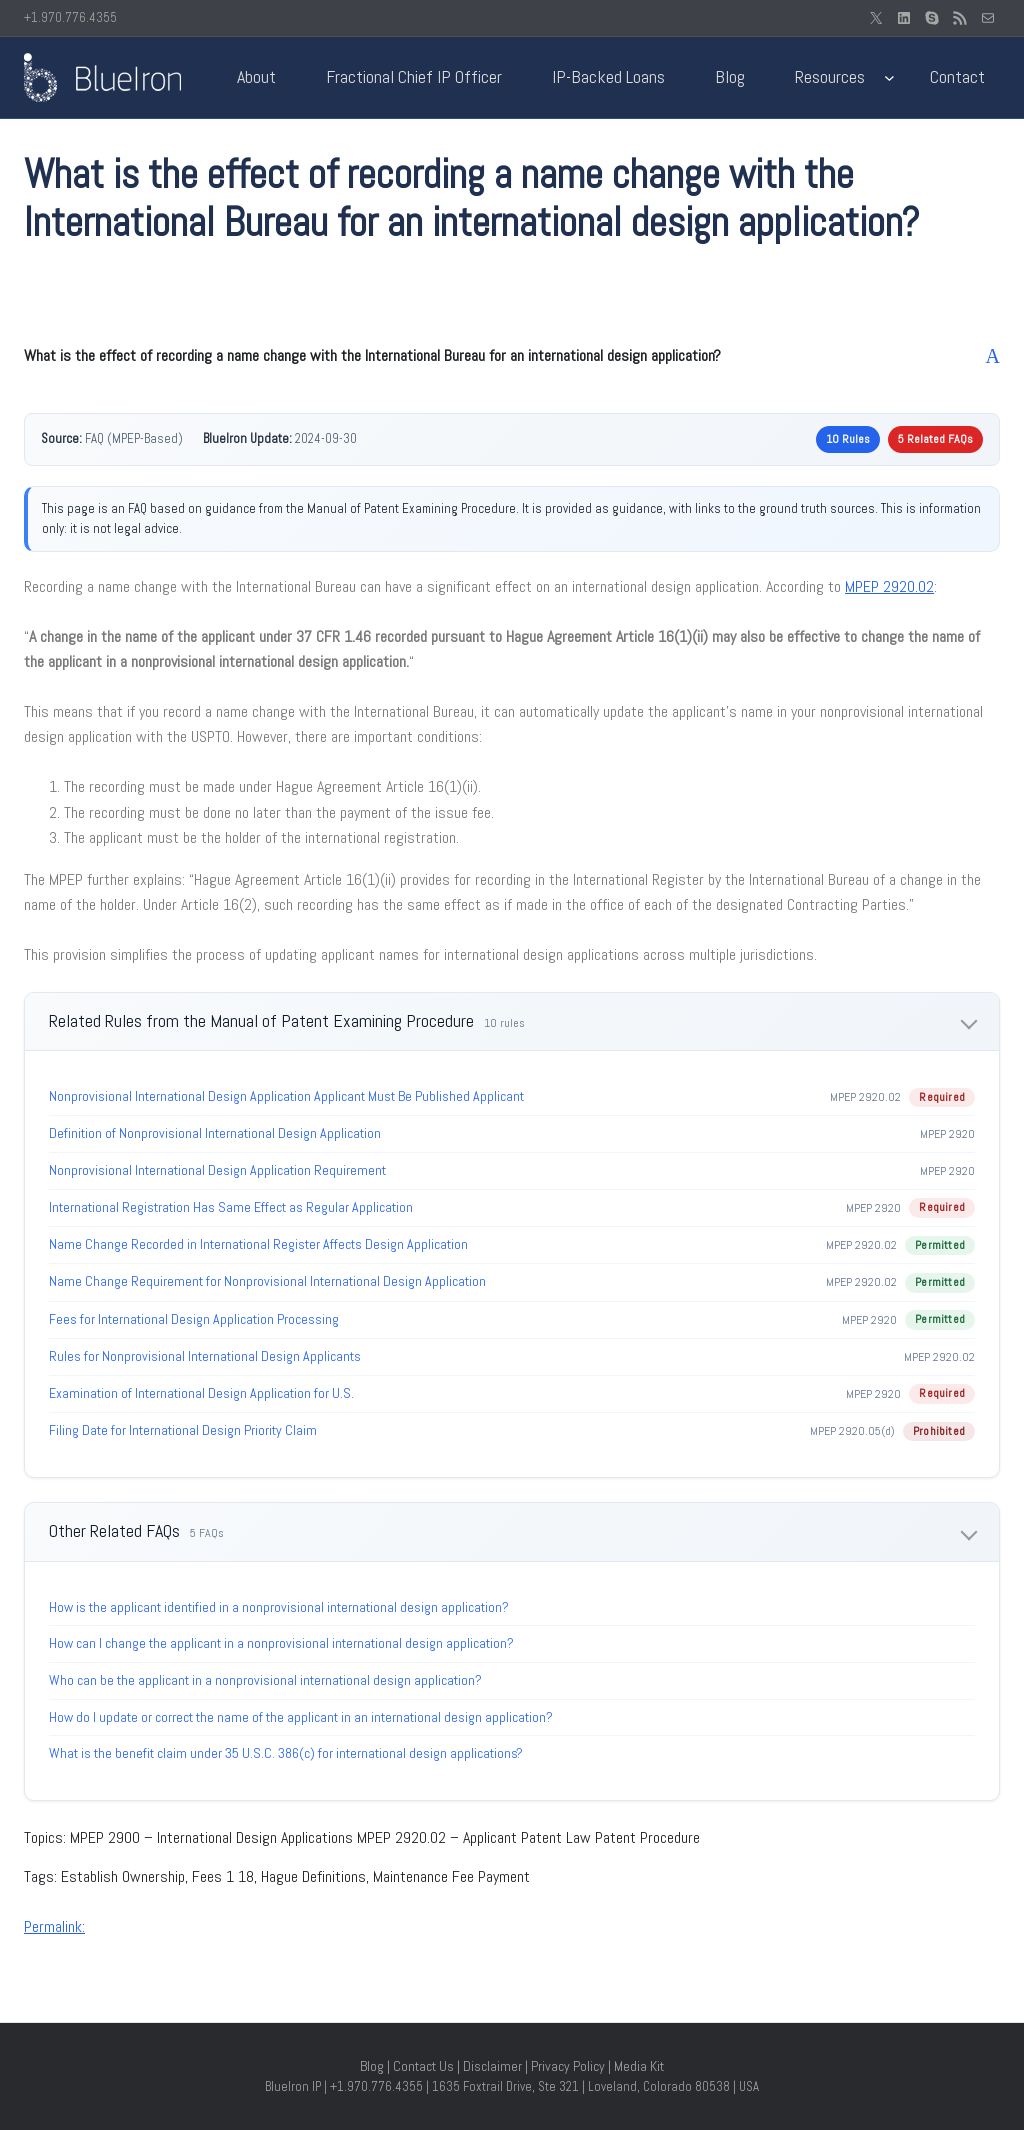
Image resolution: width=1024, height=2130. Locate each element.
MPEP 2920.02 (889, 586)
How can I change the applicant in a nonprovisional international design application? (281, 1643)
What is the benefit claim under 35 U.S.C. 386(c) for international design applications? (286, 1753)
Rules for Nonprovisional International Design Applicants (205, 1356)
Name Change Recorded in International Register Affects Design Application (258, 1244)
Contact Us (423, 2066)
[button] (512, 356)
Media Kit (639, 2066)
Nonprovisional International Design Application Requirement (217, 1170)
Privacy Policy (568, 2066)
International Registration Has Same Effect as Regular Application (231, 1207)
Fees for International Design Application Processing (194, 1319)
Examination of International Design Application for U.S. (201, 1393)
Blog (372, 2066)
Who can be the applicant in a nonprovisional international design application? (265, 1680)
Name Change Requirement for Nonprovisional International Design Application (267, 1281)
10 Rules (848, 439)
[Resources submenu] (889, 77)
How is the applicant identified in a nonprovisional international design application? (279, 1607)
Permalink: (54, 1926)
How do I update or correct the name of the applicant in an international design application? (301, 1717)
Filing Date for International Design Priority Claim (183, 1430)
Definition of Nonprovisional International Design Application (215, 1133)
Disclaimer (492, 2066)
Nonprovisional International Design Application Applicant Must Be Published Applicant (286, 1096)
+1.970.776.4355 (70, 17)
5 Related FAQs (935, 439)
